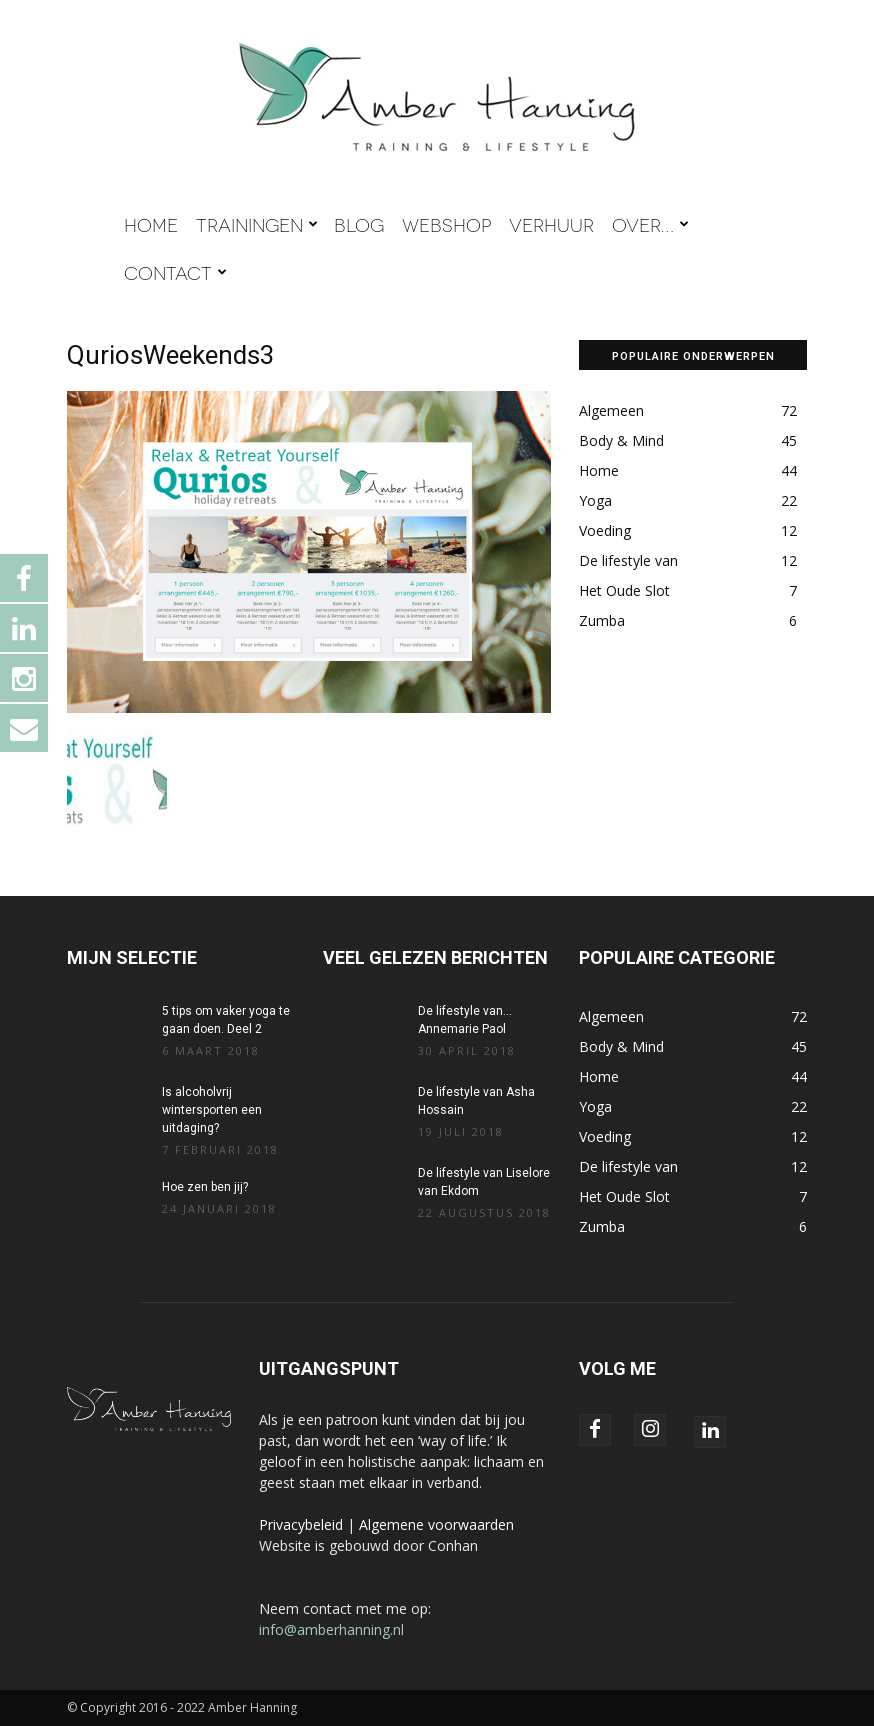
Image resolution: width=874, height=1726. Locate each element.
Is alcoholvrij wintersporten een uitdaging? (212, 1110)
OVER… (650, 224)
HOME (151, 224)
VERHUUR (551, 224)
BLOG (359, 224)
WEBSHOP (446, 224)
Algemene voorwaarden (436, 1524)
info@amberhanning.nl (331, 1629)
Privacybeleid (301, 1524)
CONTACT (175, 272)
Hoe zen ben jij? (205, 1187)
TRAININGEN (257, 224)
